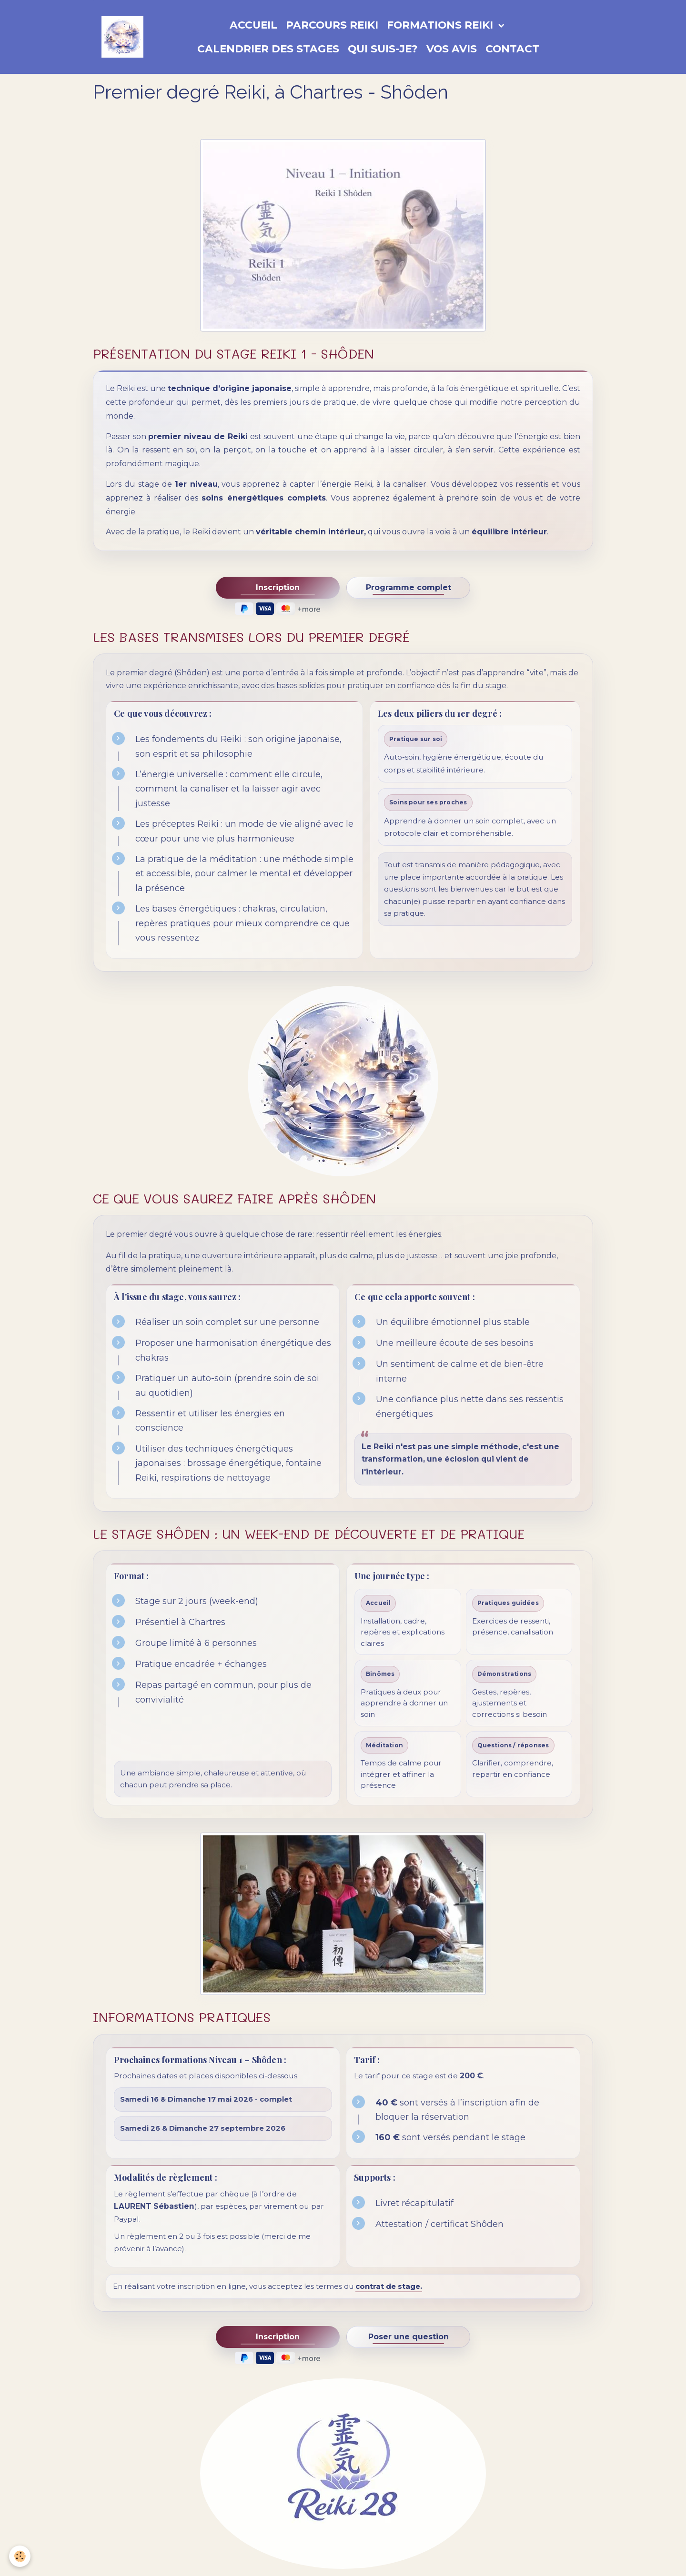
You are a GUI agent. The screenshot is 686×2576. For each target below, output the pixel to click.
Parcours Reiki (332, 25)
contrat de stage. (388, 2286)
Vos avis (451, 48)
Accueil (253, 25)
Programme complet (408, 587)
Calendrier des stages (268, 48)
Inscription (278, 587)
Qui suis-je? (383, 48)
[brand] (122, 37)
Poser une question (408, 2336)
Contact (512, 48)
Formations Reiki (441, 25)
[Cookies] (20, 2556)
